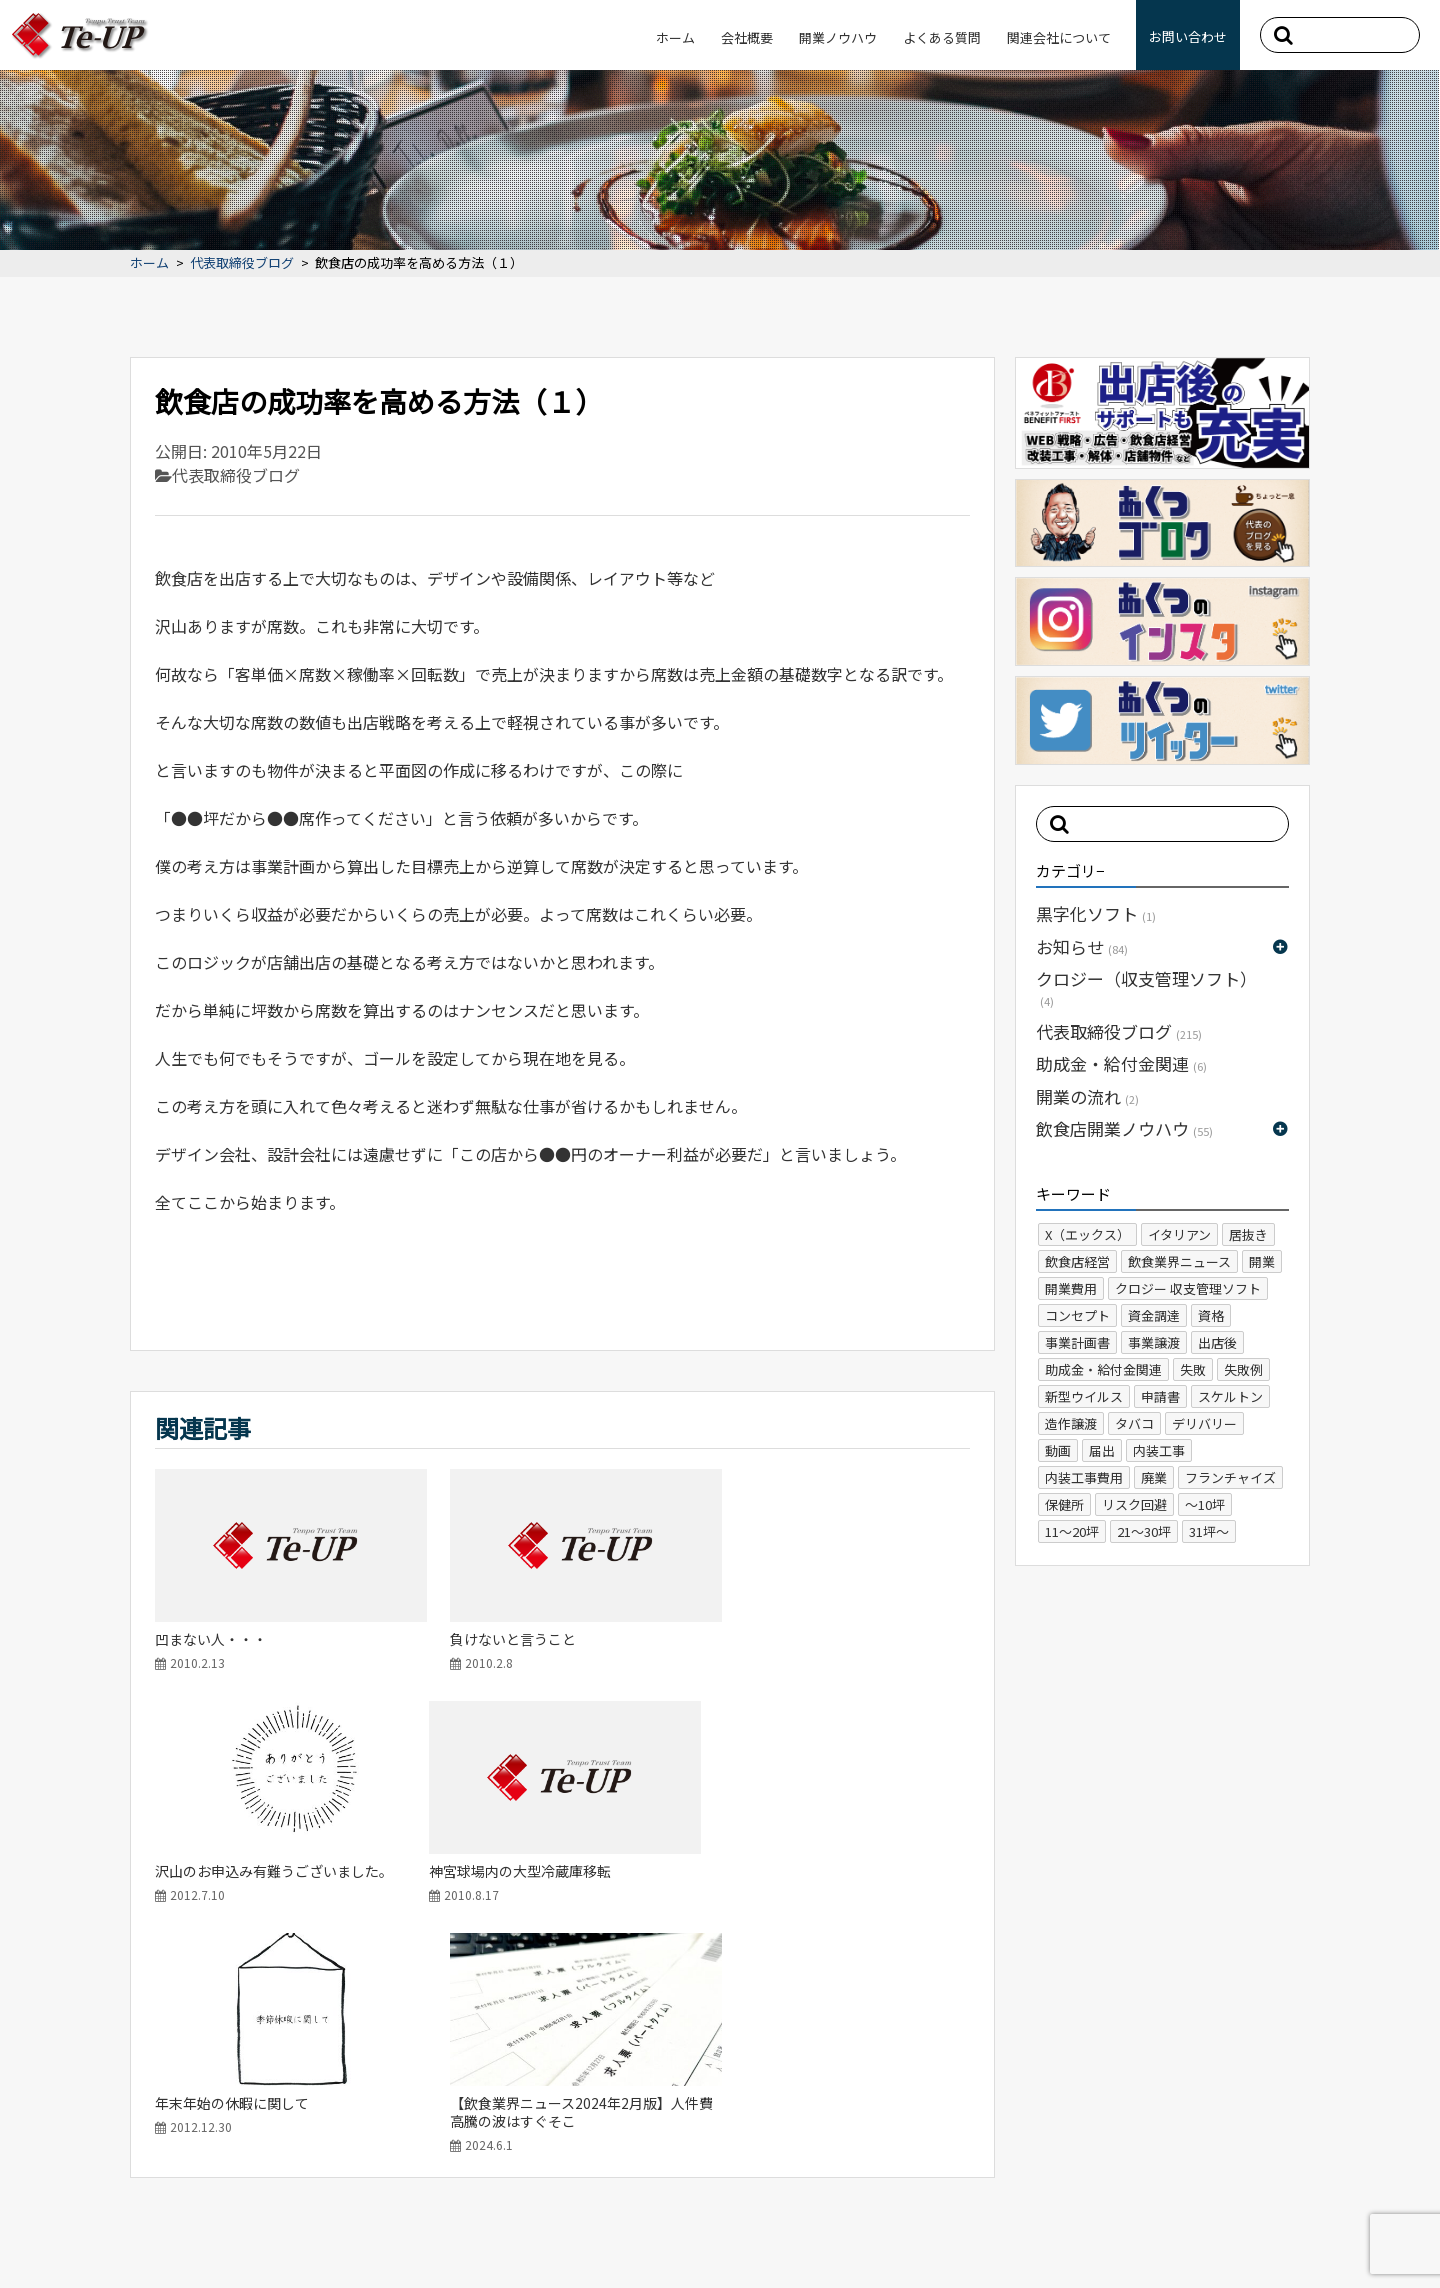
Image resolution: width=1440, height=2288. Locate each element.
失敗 (1193, 1369)
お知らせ (1082, 946)
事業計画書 (1077, 1342)
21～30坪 (1144, 1531)
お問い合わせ (1188, 36)
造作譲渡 (1071, 1423)
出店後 (1217, 1342)
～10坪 (1205, 1504)
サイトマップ (79, 2233)
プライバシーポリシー (208, 2233)
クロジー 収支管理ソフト (1188, 1288)
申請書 (1160, 1396)
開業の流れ (1087, 1096)
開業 (1262, 1261)
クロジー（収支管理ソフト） (1146, 987)
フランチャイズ (1230, 1477)
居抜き (1248, 1234)
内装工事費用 (1084, 1477)
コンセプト (1077, 1315)
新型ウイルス (1084, 1396)
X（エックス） (1087, 1234)
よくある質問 (942, 37)
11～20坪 (1072, 1531)
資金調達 (1154, 1315)
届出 (1102, 1450)
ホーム (675, 37)
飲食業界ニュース (1179, 1261)
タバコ (1134, 1423)
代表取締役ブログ (242, 263)
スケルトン (1230, 1396)
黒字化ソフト (1096, 913)
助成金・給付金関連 (1121, 1063)
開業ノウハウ (838, 37)
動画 (1058, 1450)
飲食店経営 (1077, 1261)
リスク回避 (1134, 1504)
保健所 (1064, 1504)
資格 (1211, 1315)
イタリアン (1179, 1234)
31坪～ (1209, 1531)
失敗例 (1243, 1369)
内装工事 (1159, 1450)
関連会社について (1059, 37)
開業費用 (1071, 1288)
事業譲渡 (1154, 1342)
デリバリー (1204, 1423)
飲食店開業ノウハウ (1124, 1128)
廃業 (1154, 1477)
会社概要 (747, 37)
